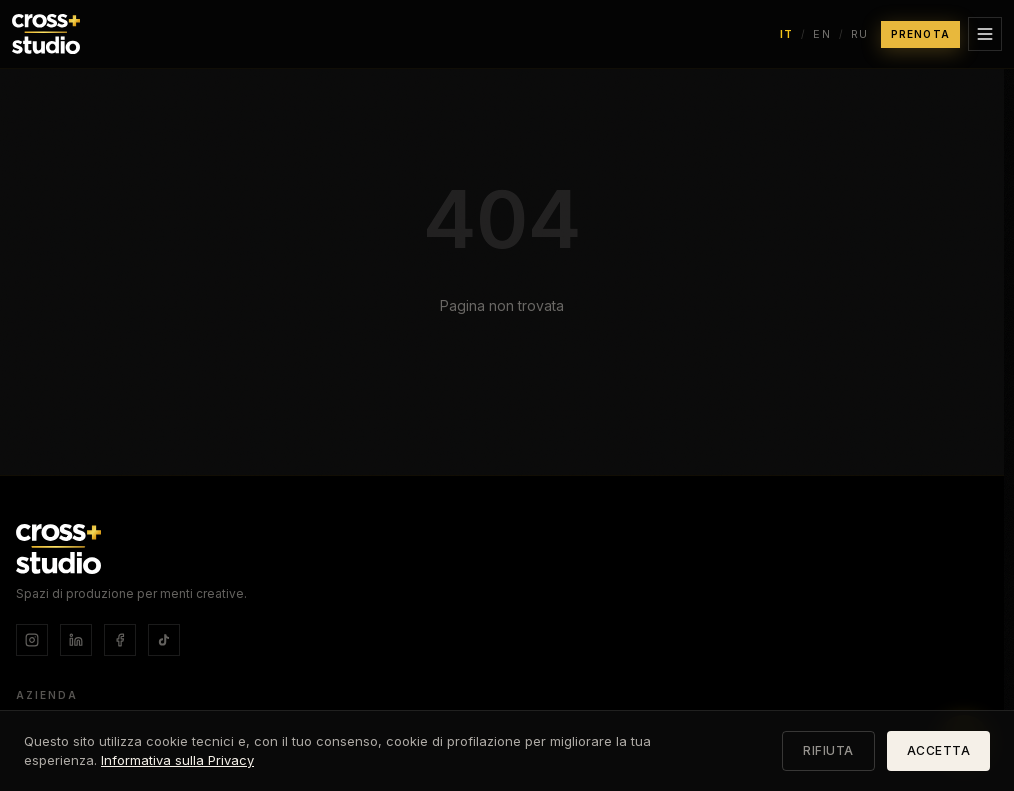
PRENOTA (920, 34)
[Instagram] (32, 640)
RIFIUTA (828, 750)
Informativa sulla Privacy (177, 760)
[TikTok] (164, 640)
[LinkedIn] (76, 640)
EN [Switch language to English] (822, 34)
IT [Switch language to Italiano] (787, 34)
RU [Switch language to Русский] (860, 34)
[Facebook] (120, 640)
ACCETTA (939, 750)
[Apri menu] (985, 34)
